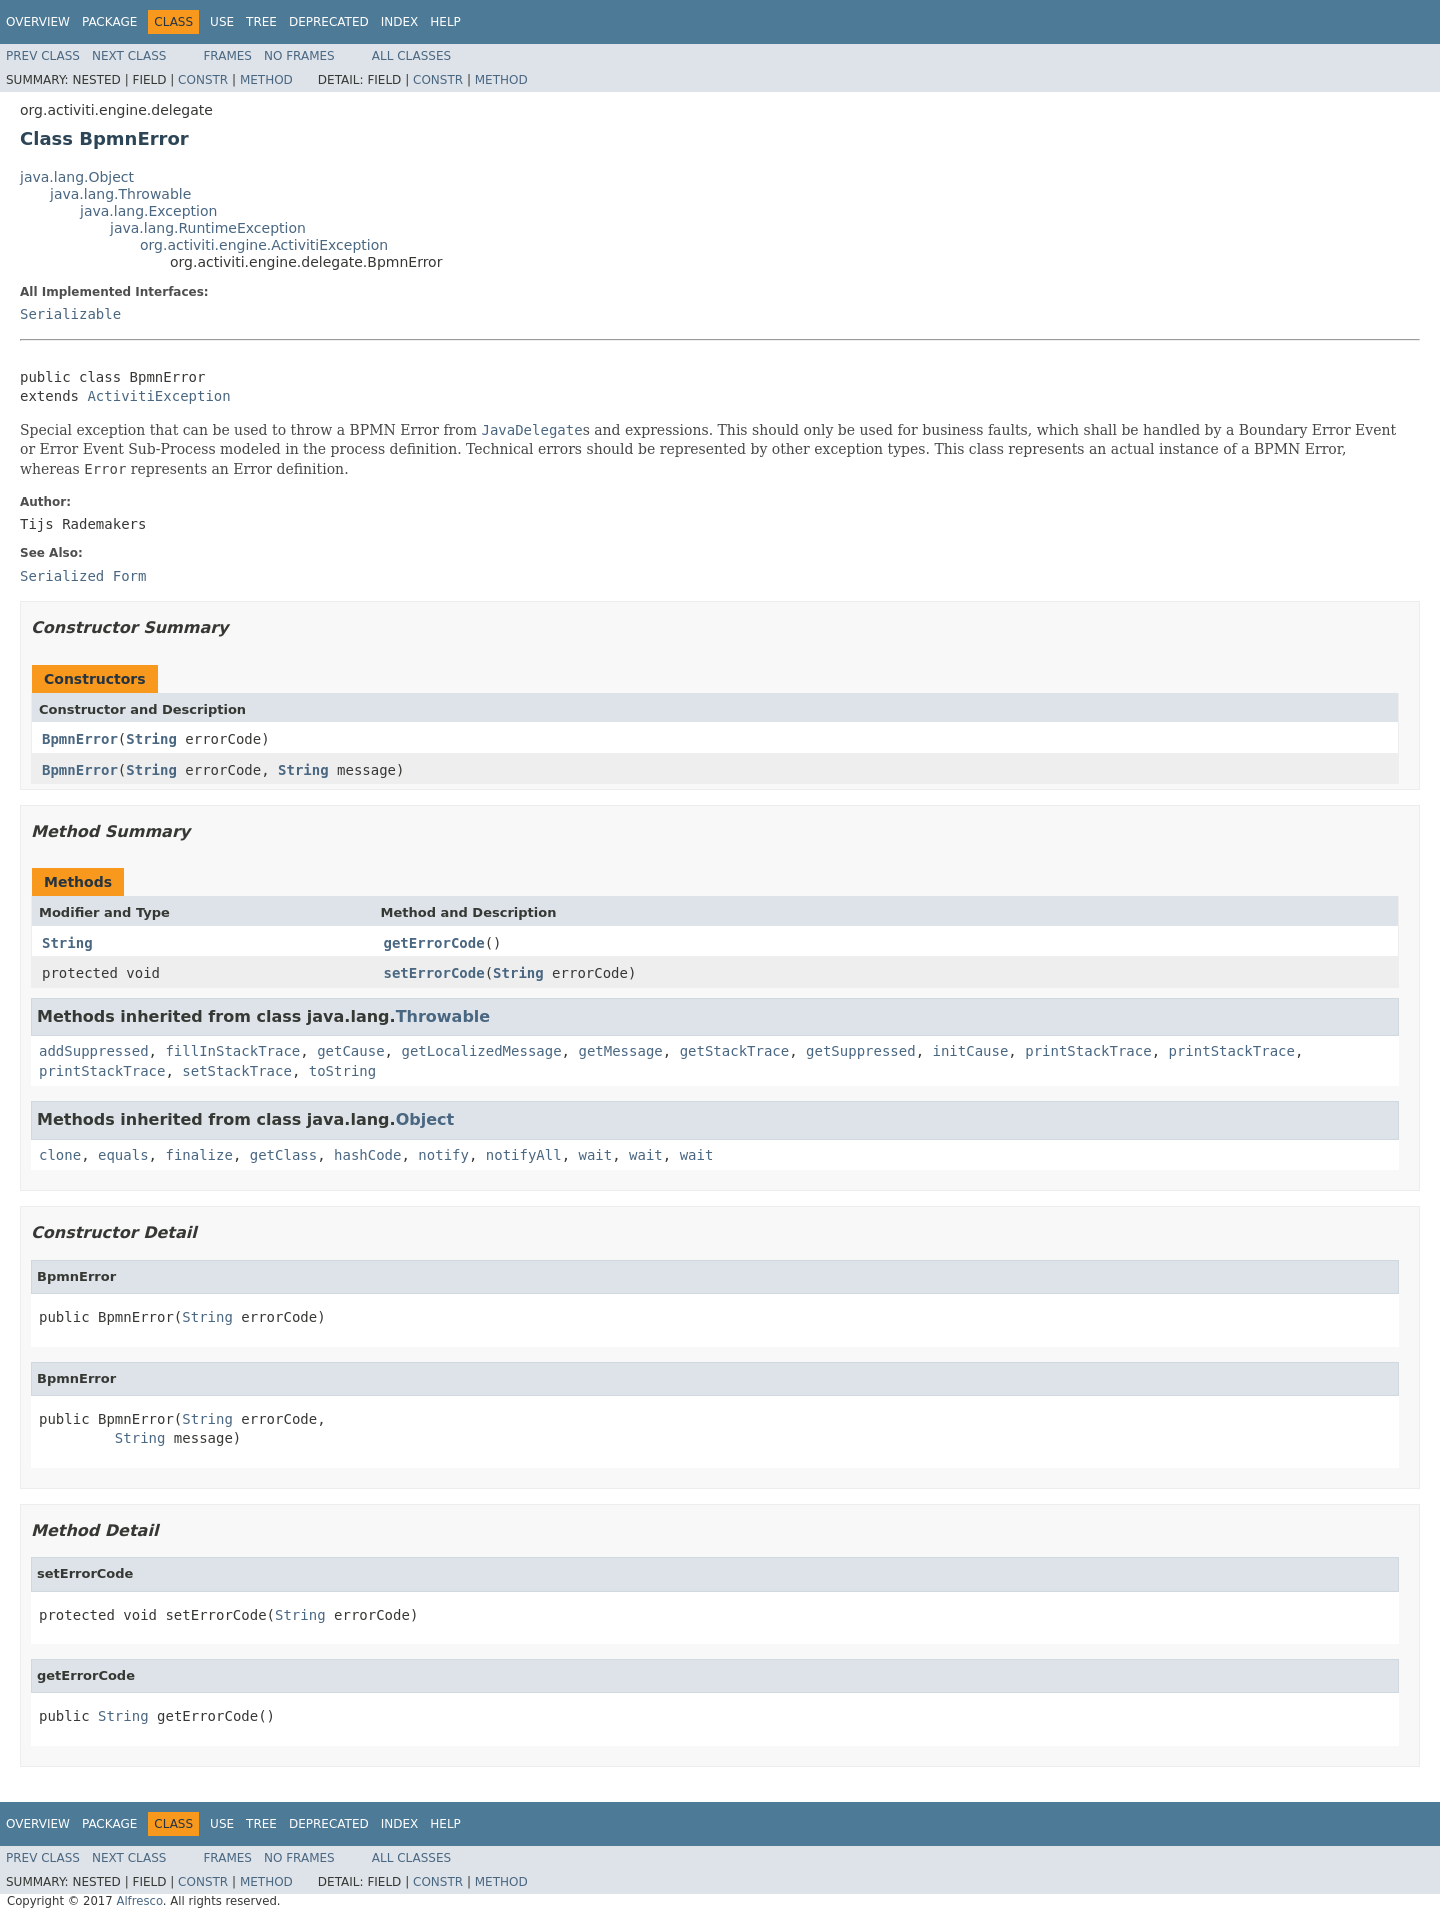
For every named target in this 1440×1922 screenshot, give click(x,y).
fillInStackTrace (232, 1051)
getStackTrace (735, 1051)
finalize (198, 1155)
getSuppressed (861, 1051)
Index (400, 22)
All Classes (411, 56)
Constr (203, 80)
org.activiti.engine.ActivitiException (264, 245)
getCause (350, 1051)
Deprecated (329, 22)
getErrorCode (434, 943)
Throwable (443, 1016)
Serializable (70, 314)
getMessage (620, 1051)
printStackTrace (1088, 1051)
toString (342, 1071)
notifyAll (524, 1155)
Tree (261, 22)
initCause (971, 1051)
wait (596, 1155)
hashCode (367, 1155)
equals (123, 1155)
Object (425, 1119)
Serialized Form (83, 576)
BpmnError (80, 739)
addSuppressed (94, 1051)
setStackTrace (237, 1071)
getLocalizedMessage (481, 1051)
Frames (227, 56)
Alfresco (139, 1901)
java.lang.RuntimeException (208, 228)
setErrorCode (434, 973)
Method (266, 80)
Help (445, 22)
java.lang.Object (77, 177)
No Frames (299, 56)
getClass (283, 1155)
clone (60, 1155)
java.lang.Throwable (120, 194)
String (151, 739)
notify (443, 1155)
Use (222, 22)
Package (109, 22)
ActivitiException (158, 396)
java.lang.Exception (148, 211)
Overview (38, 22)
